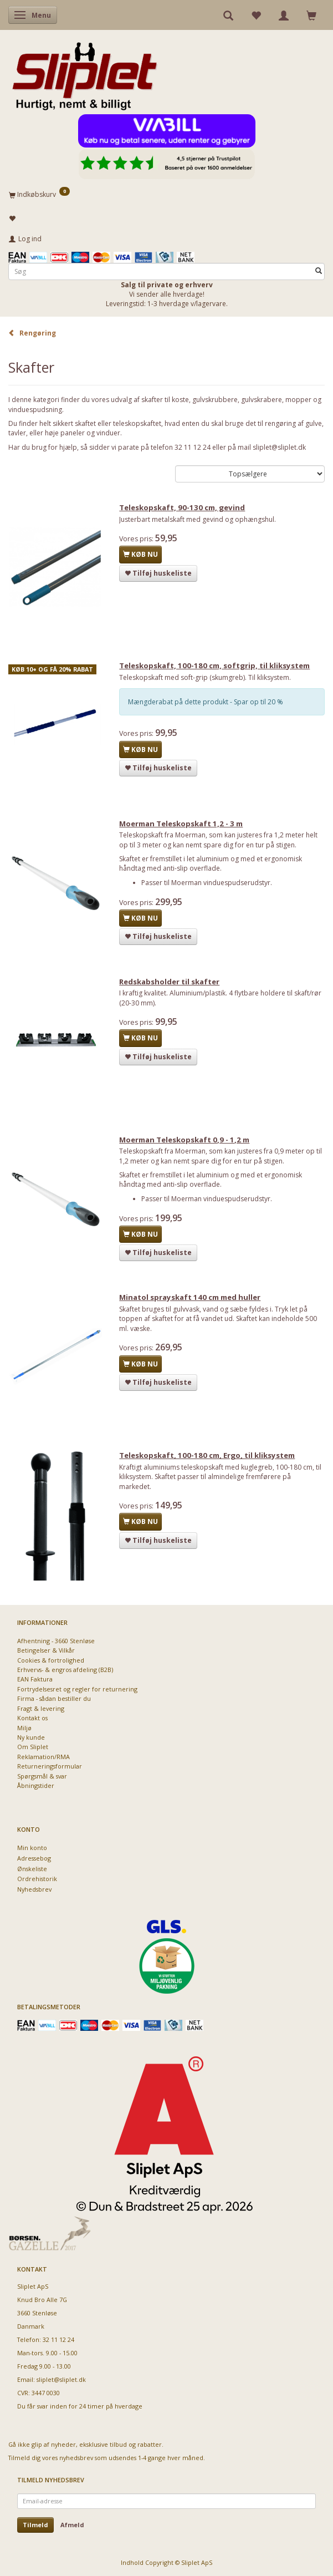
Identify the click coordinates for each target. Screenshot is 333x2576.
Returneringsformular (49, 1766)
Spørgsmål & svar (42, 1776)
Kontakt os (32, 1718)
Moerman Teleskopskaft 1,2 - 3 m (181, 824)
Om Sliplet (32, 1746)
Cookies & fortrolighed (50, 1660)
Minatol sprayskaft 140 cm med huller (189, 1297)
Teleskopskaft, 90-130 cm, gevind (182, 507)
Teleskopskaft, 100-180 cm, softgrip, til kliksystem (214, 665)
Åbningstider (35, 1785)
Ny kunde (31, 1737)
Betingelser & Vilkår (46, 1650)
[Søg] (318, 271)
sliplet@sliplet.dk (61, 2379)
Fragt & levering (40, 1708)
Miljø (24, 1728)
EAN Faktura (35, 1679)
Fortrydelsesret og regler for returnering (77, 1689)
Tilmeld (35, 2525)
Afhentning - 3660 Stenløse (56, 1641)
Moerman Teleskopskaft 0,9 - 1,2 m (184, 1140)
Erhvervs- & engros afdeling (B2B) (65, 1669)
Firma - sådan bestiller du (54, 1698)
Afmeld (72, 2525)
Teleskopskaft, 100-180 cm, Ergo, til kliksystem (207, 1455)
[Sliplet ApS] (84, 72)
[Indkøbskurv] (166, 194)
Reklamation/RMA (43, 1756)
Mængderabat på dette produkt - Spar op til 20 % (205, 702)
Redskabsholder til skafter (169, 982)
